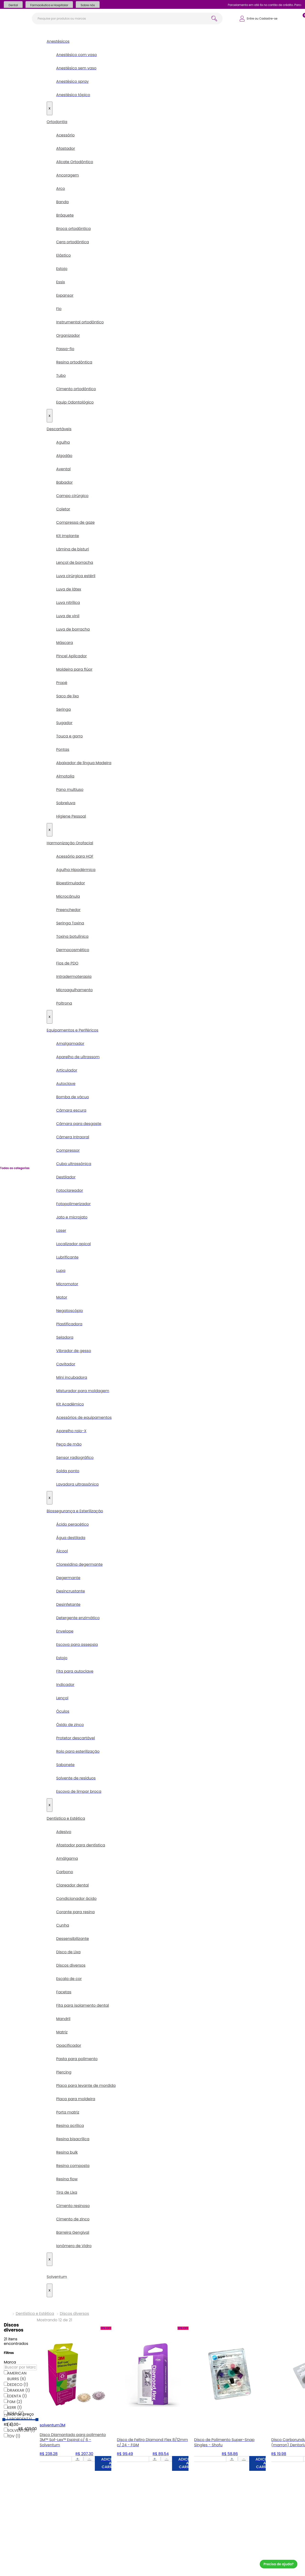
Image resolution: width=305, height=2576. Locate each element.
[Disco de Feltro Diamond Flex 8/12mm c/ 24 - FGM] (152, 2399)
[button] (81, 2299)
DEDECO (17, 2384)
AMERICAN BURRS (16, 2376)
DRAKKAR (18, 2390)
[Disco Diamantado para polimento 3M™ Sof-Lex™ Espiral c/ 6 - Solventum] (75, 2399)
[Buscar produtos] (214, 18)
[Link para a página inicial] (8, 2314)
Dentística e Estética (35, 2313)
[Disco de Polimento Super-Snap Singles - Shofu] (230, 2399)
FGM (14, 2402)
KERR (14, 2407)
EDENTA (17, 2396)
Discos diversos (74, 2313)
